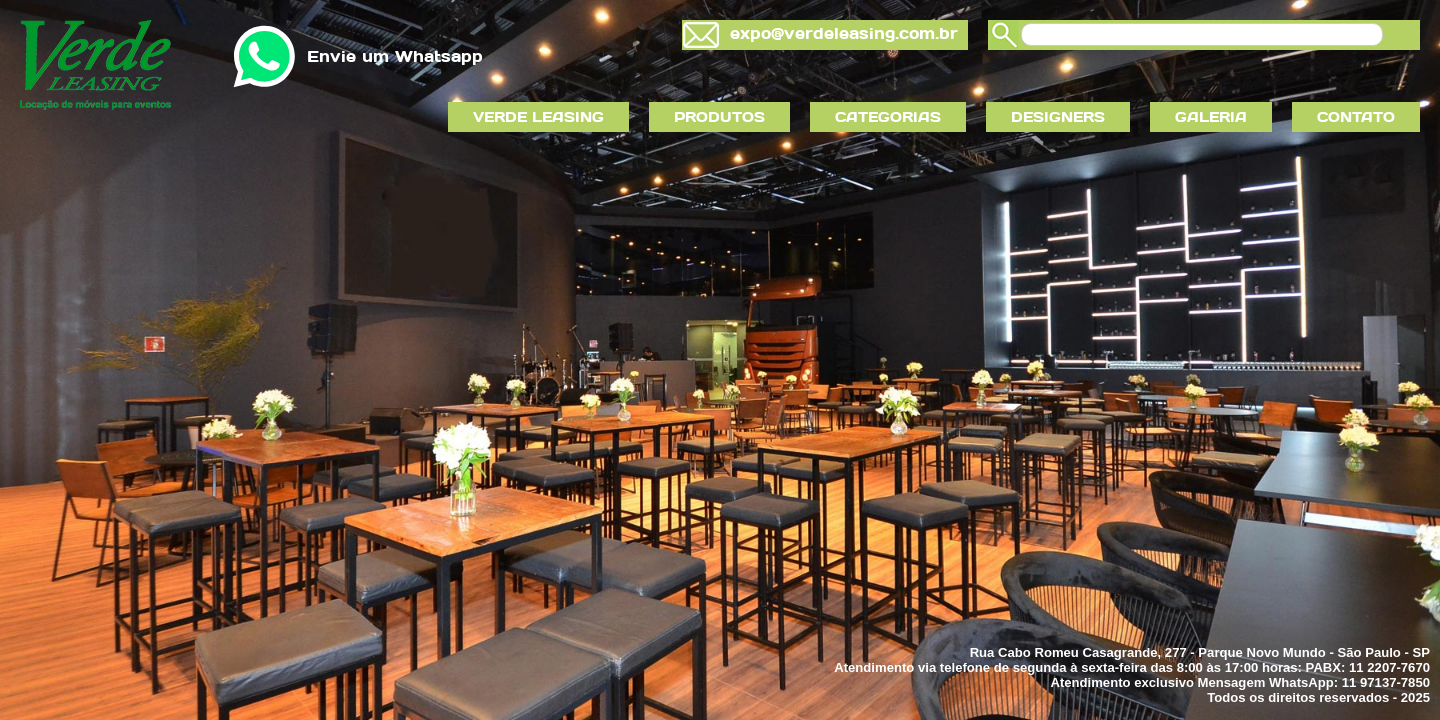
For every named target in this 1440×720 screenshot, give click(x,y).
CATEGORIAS (888, 117)
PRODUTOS (719, 117)
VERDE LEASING (538, 117)
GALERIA (1211, 117)
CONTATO (1356, 117)
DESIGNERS (1058, 117)
